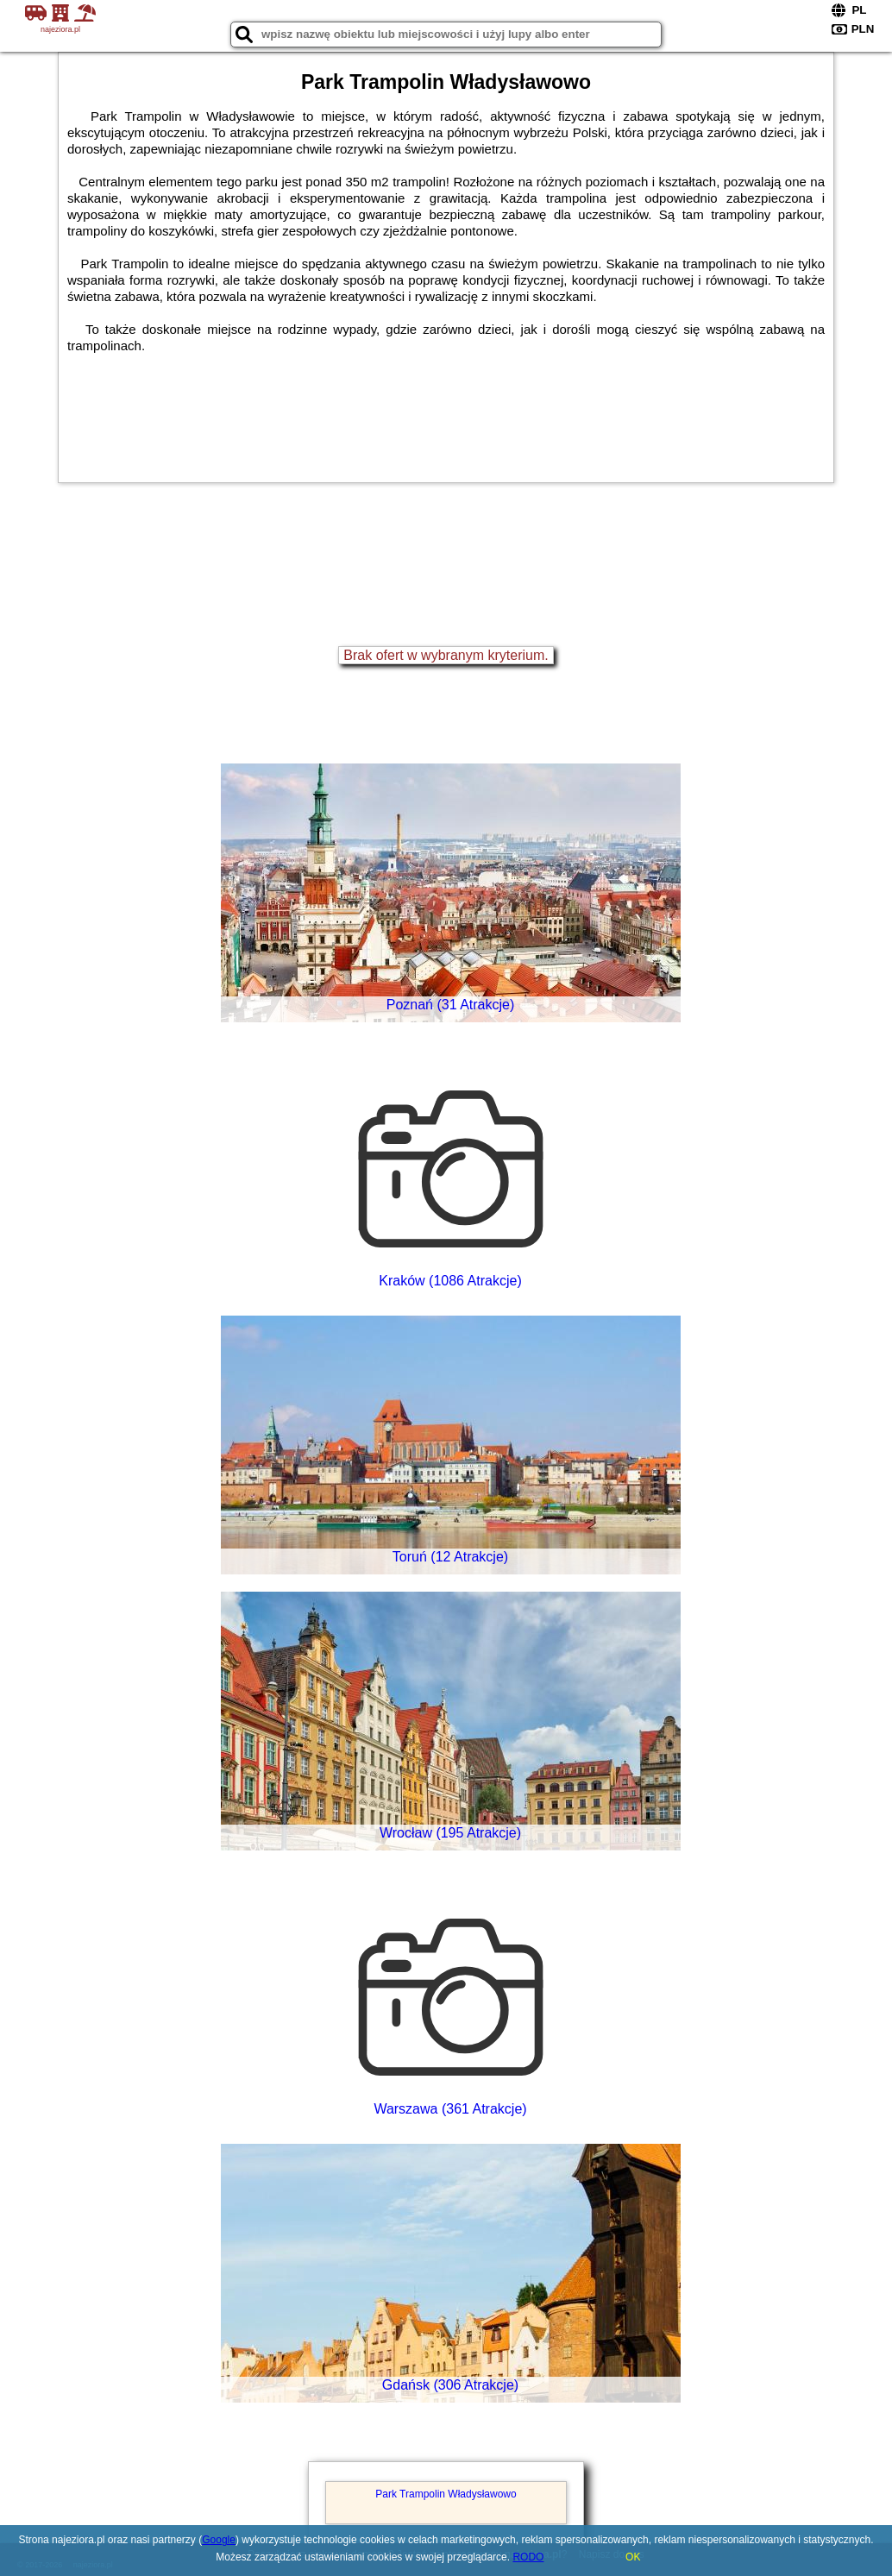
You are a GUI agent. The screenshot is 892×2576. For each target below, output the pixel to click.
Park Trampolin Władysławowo (445, 2494)
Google (219, 2540)
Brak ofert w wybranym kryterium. (445, 655)
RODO (527, 2557)
